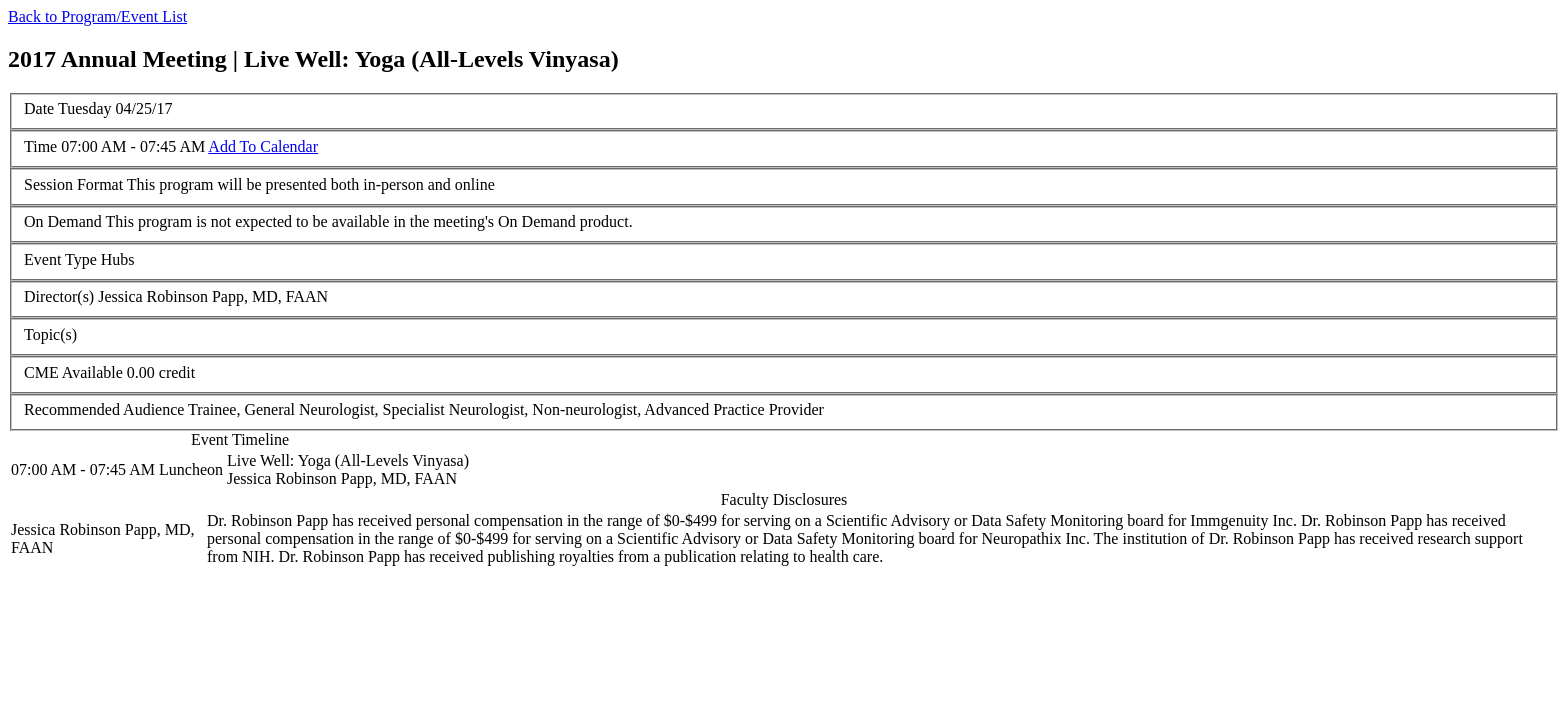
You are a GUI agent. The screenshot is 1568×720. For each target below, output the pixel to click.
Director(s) (59, 296)
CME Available (73, 372)
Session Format (73, 184)
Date (39, 108)
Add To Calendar (263, 146)
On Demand (63, 221)
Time (40, 146)
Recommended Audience (104, 409)
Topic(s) (50, 334)
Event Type (60, 259)
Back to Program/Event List (97, 16)
